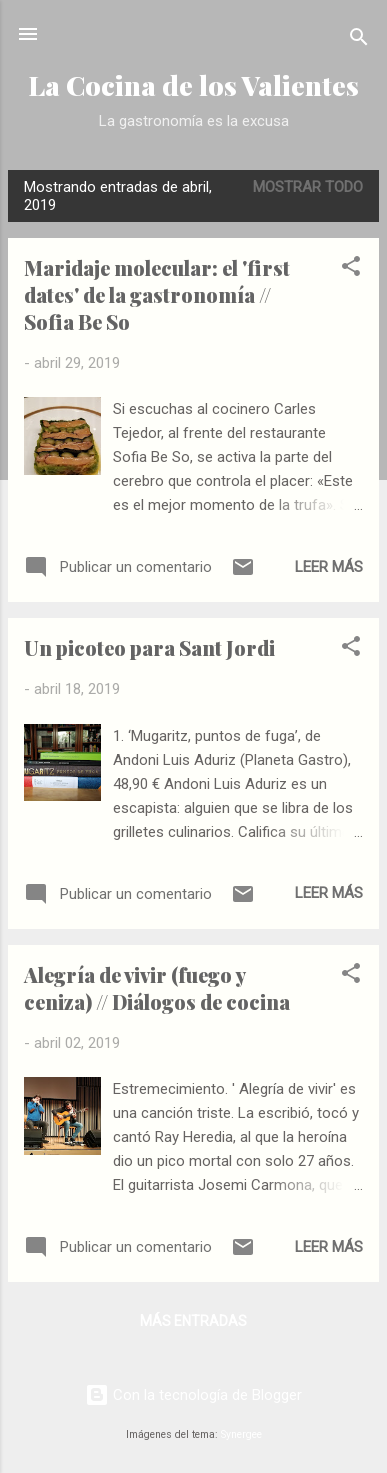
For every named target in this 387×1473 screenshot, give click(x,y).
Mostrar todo (308, 187)
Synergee (241, 1434)
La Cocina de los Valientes (193, 85)
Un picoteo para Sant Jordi (149, 647)
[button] (351, 269)
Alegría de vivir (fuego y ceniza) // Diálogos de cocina (157, 988)
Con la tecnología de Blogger (193, 1395)
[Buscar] (359, 40)
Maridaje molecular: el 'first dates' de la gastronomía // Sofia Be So (157, 294)
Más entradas (193, 1321)
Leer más (329, 567)
